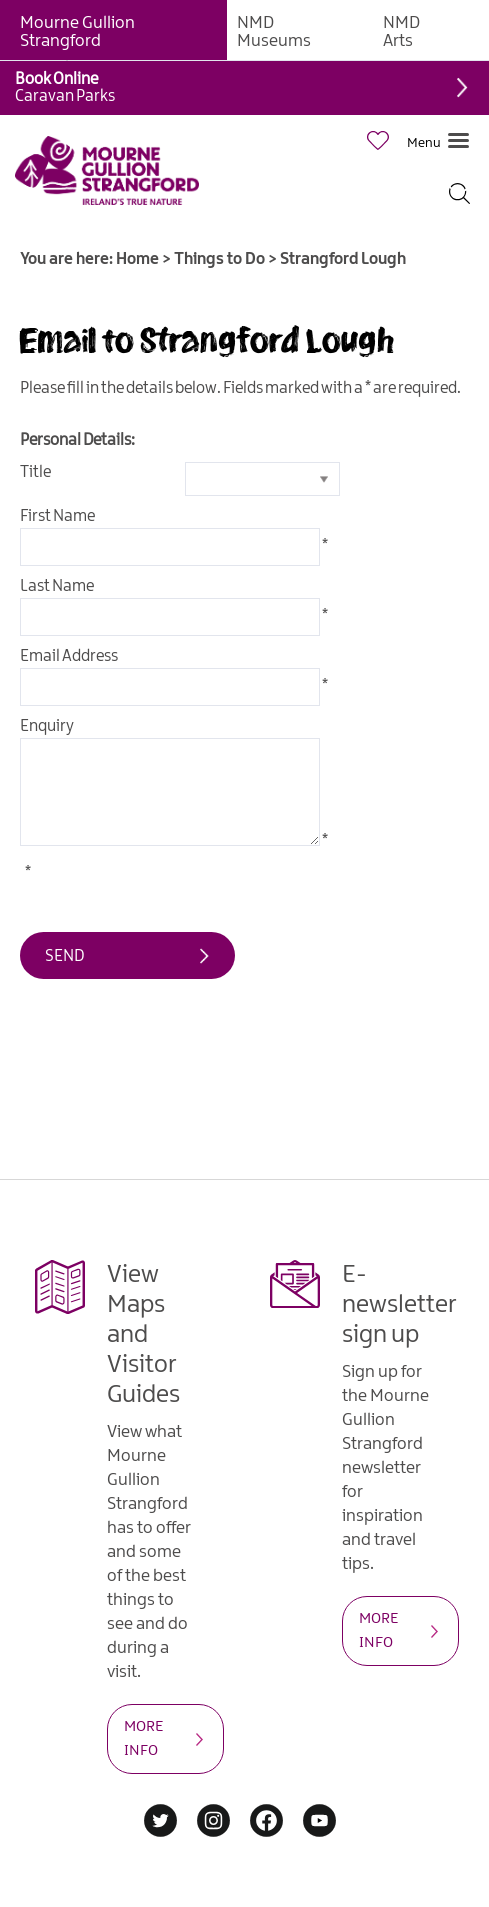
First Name (57, 516)
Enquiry (47, 726)
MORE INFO (143, 1739)
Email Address (69, 656)
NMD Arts (401, 32)
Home (137, 259)
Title (35, 472)
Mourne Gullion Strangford (77, 32)
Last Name (57, 586)
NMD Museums (274, 32)
